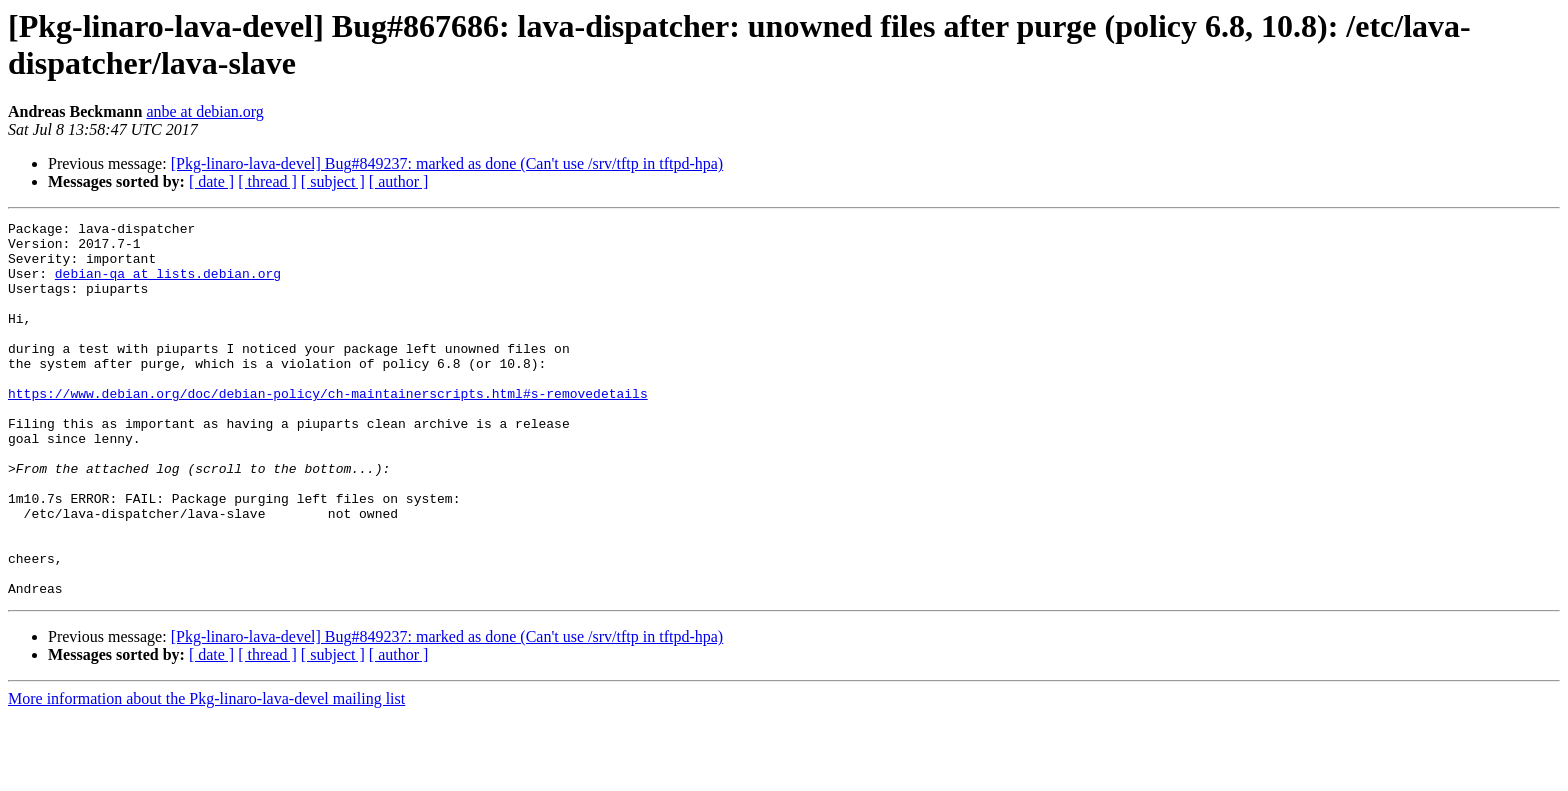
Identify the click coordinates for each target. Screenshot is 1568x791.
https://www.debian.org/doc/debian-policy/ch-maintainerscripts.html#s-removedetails (328, 429)
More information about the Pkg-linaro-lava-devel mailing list (206, 773)
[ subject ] (333, 181)
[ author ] (399, 181)
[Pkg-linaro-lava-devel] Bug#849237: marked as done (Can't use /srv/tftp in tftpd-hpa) (447, 163)
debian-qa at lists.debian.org (168, 285)
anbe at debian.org (204, 111)
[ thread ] (267, 181)
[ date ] (211, 181)
